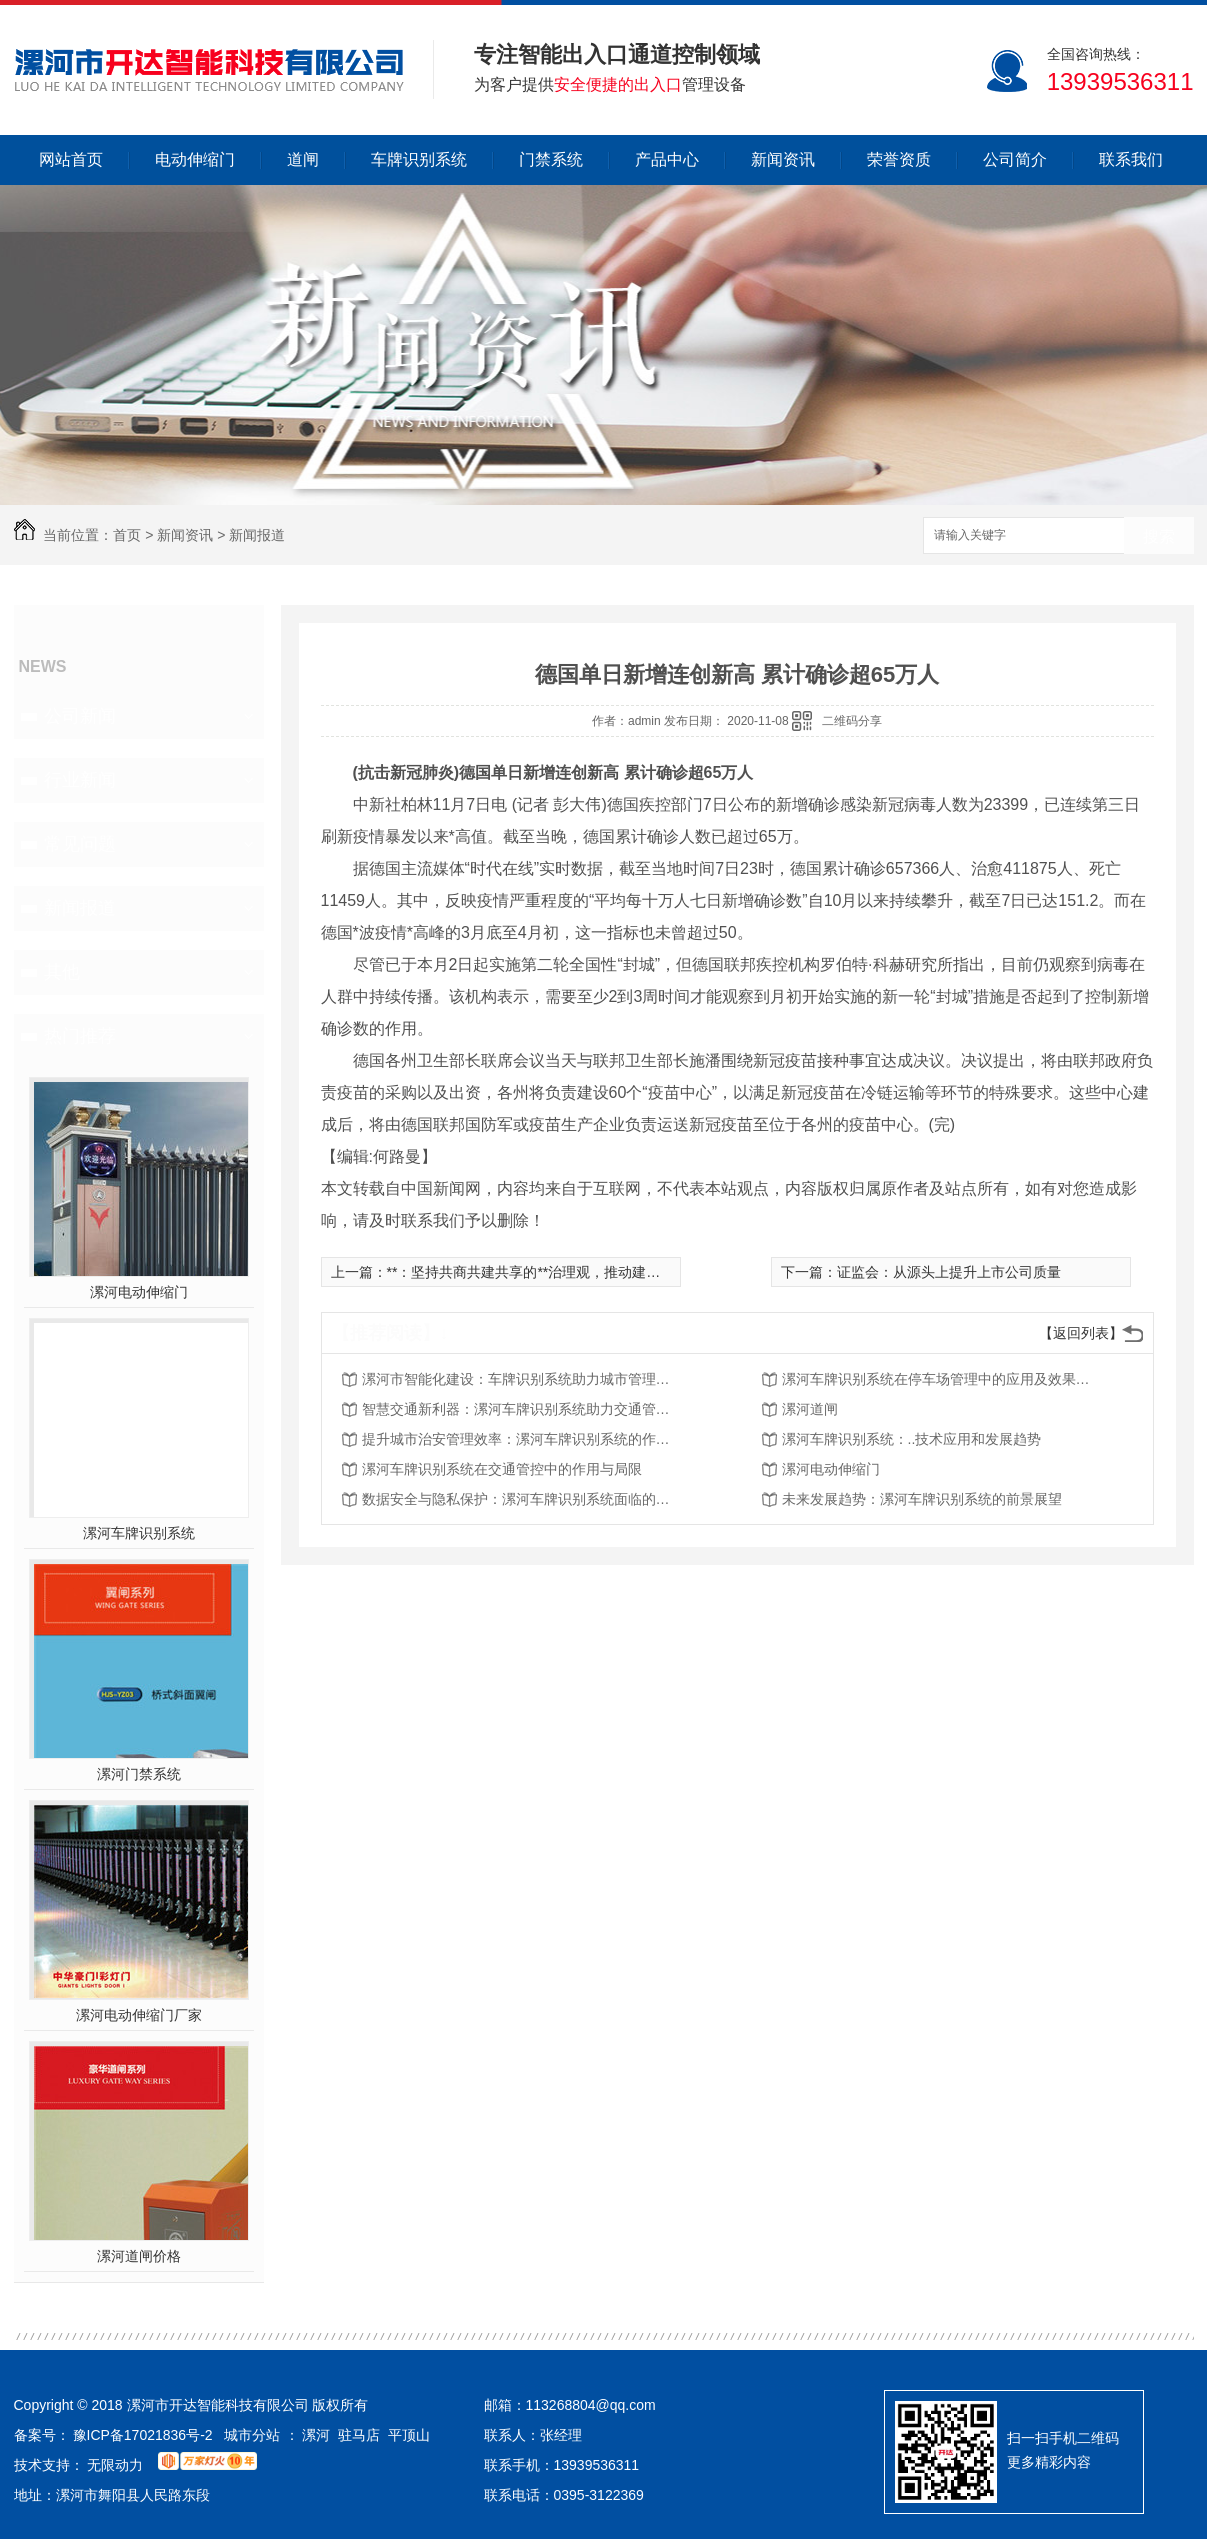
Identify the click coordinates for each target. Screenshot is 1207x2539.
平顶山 (409, 2435)
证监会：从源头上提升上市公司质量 (949, 1272)
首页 (127, 535)
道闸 (303, 159)
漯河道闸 (810, 1409)
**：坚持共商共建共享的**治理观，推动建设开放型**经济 (564, 1272)
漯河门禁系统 (139, 1774)
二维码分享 (852, 721)
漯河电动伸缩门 (139, 1292)
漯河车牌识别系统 (139, 1533)
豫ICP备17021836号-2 (143, 2435)
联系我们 (1131, 159)
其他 (62, 972)
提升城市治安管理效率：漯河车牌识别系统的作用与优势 (522, 1439)
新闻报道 (257, 535)
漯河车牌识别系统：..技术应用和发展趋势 (912, 1439)
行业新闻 (80, 780)
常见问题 (80, 844)
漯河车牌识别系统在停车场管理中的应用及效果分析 (942, 1379)
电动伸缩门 (195, 159)
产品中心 (667, 159)
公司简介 (1015, 159)
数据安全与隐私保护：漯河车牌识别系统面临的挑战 (522, 1499)
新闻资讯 (783, 159)
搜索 (1159, 536)
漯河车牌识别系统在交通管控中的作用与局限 (502, 1469)
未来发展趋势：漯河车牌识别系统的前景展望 (922, 1499)
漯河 (316, 2435)
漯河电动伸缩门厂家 (139, 2015)
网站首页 (71, 159)
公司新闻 (80, 716)
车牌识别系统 (419, 159)
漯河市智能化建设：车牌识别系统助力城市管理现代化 (522, 1379)
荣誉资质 (899, 159)
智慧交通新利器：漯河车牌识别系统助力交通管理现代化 (522, 1409)
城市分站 (252, 2435)
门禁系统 (551, 159)
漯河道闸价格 (139, 2256)
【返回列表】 (1081, 1333)
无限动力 (115, 2465)
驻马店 (359, 2435)
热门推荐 (80, 1036)
